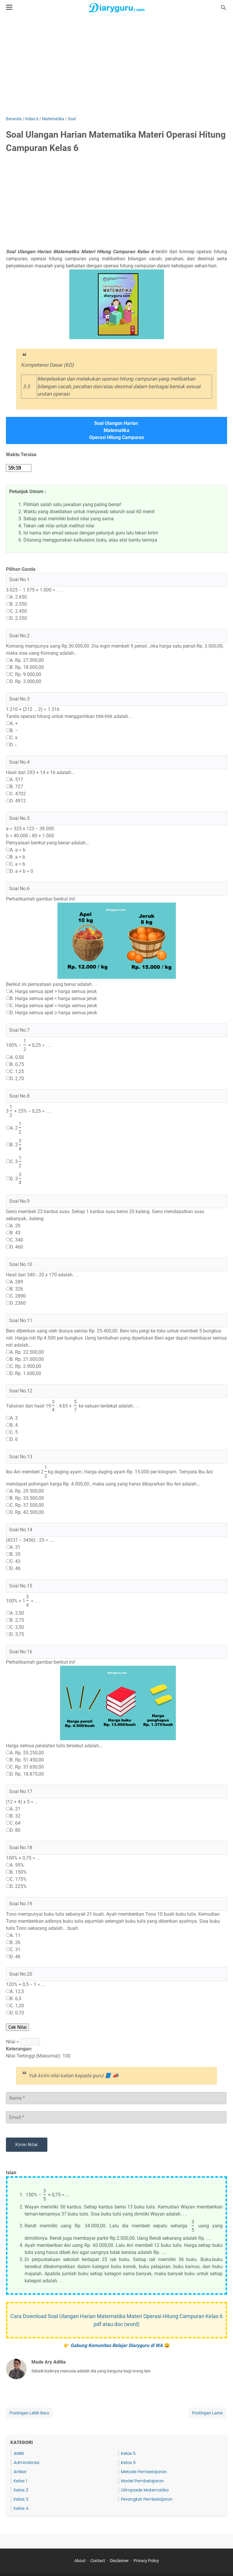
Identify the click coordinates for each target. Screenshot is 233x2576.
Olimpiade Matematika (145, 2490)
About (80, 2560)
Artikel (20, 2472)
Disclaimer (119, 2560)
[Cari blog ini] (223, 7)
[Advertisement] (116, 65)
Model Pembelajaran (142, 2481)
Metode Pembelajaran (144, 2472)
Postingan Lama (207, 2413)
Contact (97, 2560)
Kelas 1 (20, 2481)
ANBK (19, 2453)
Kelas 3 (21, 2499)
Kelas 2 (21, 2490)
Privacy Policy (146, 2560)
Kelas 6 (128, 2463)
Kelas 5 (128, 2453)
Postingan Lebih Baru (29, 2413)
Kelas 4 (21, 2508)
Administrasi (26, 2463)
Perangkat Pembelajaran (147, 2499)
